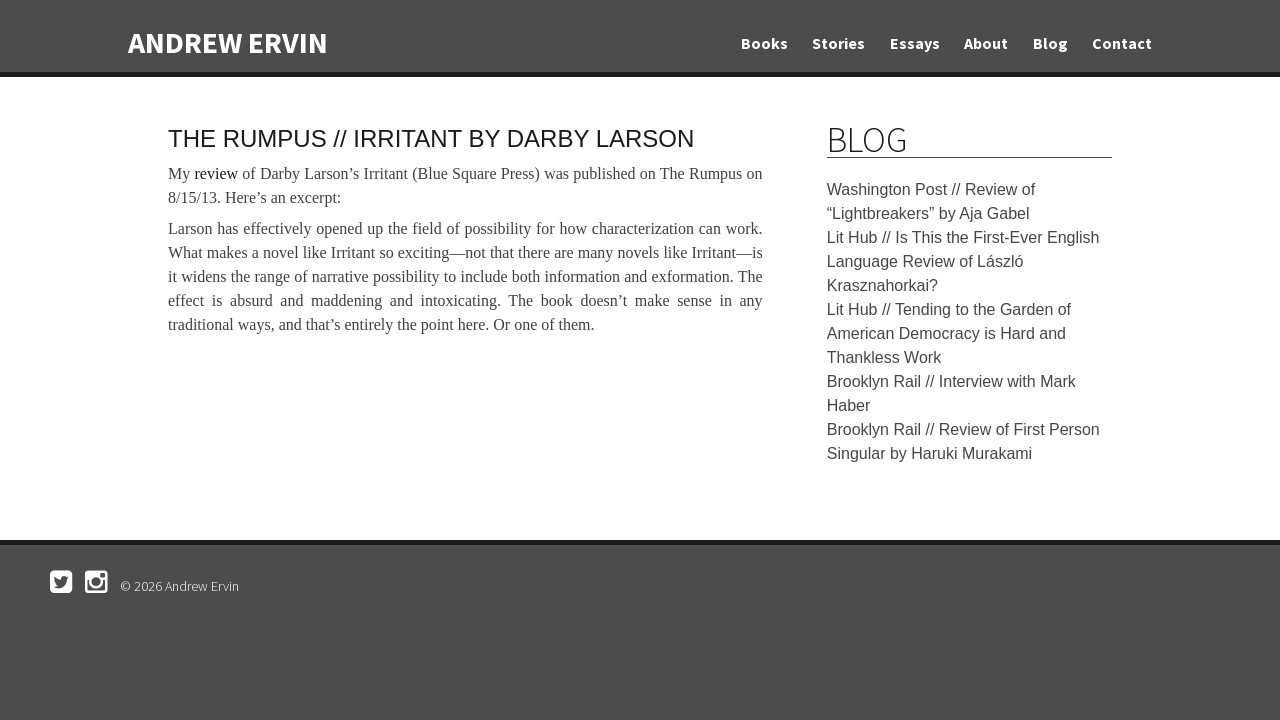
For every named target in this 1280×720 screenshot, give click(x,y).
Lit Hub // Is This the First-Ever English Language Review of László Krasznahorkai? (963, 261)
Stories (838, 43)
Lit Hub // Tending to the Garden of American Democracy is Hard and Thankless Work (949, 333)
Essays (915, 43)
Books (764, 43)
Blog (1050, 43)
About (986, 43)
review (217, 173)
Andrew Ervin (228, 42)
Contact (1122, 43)
